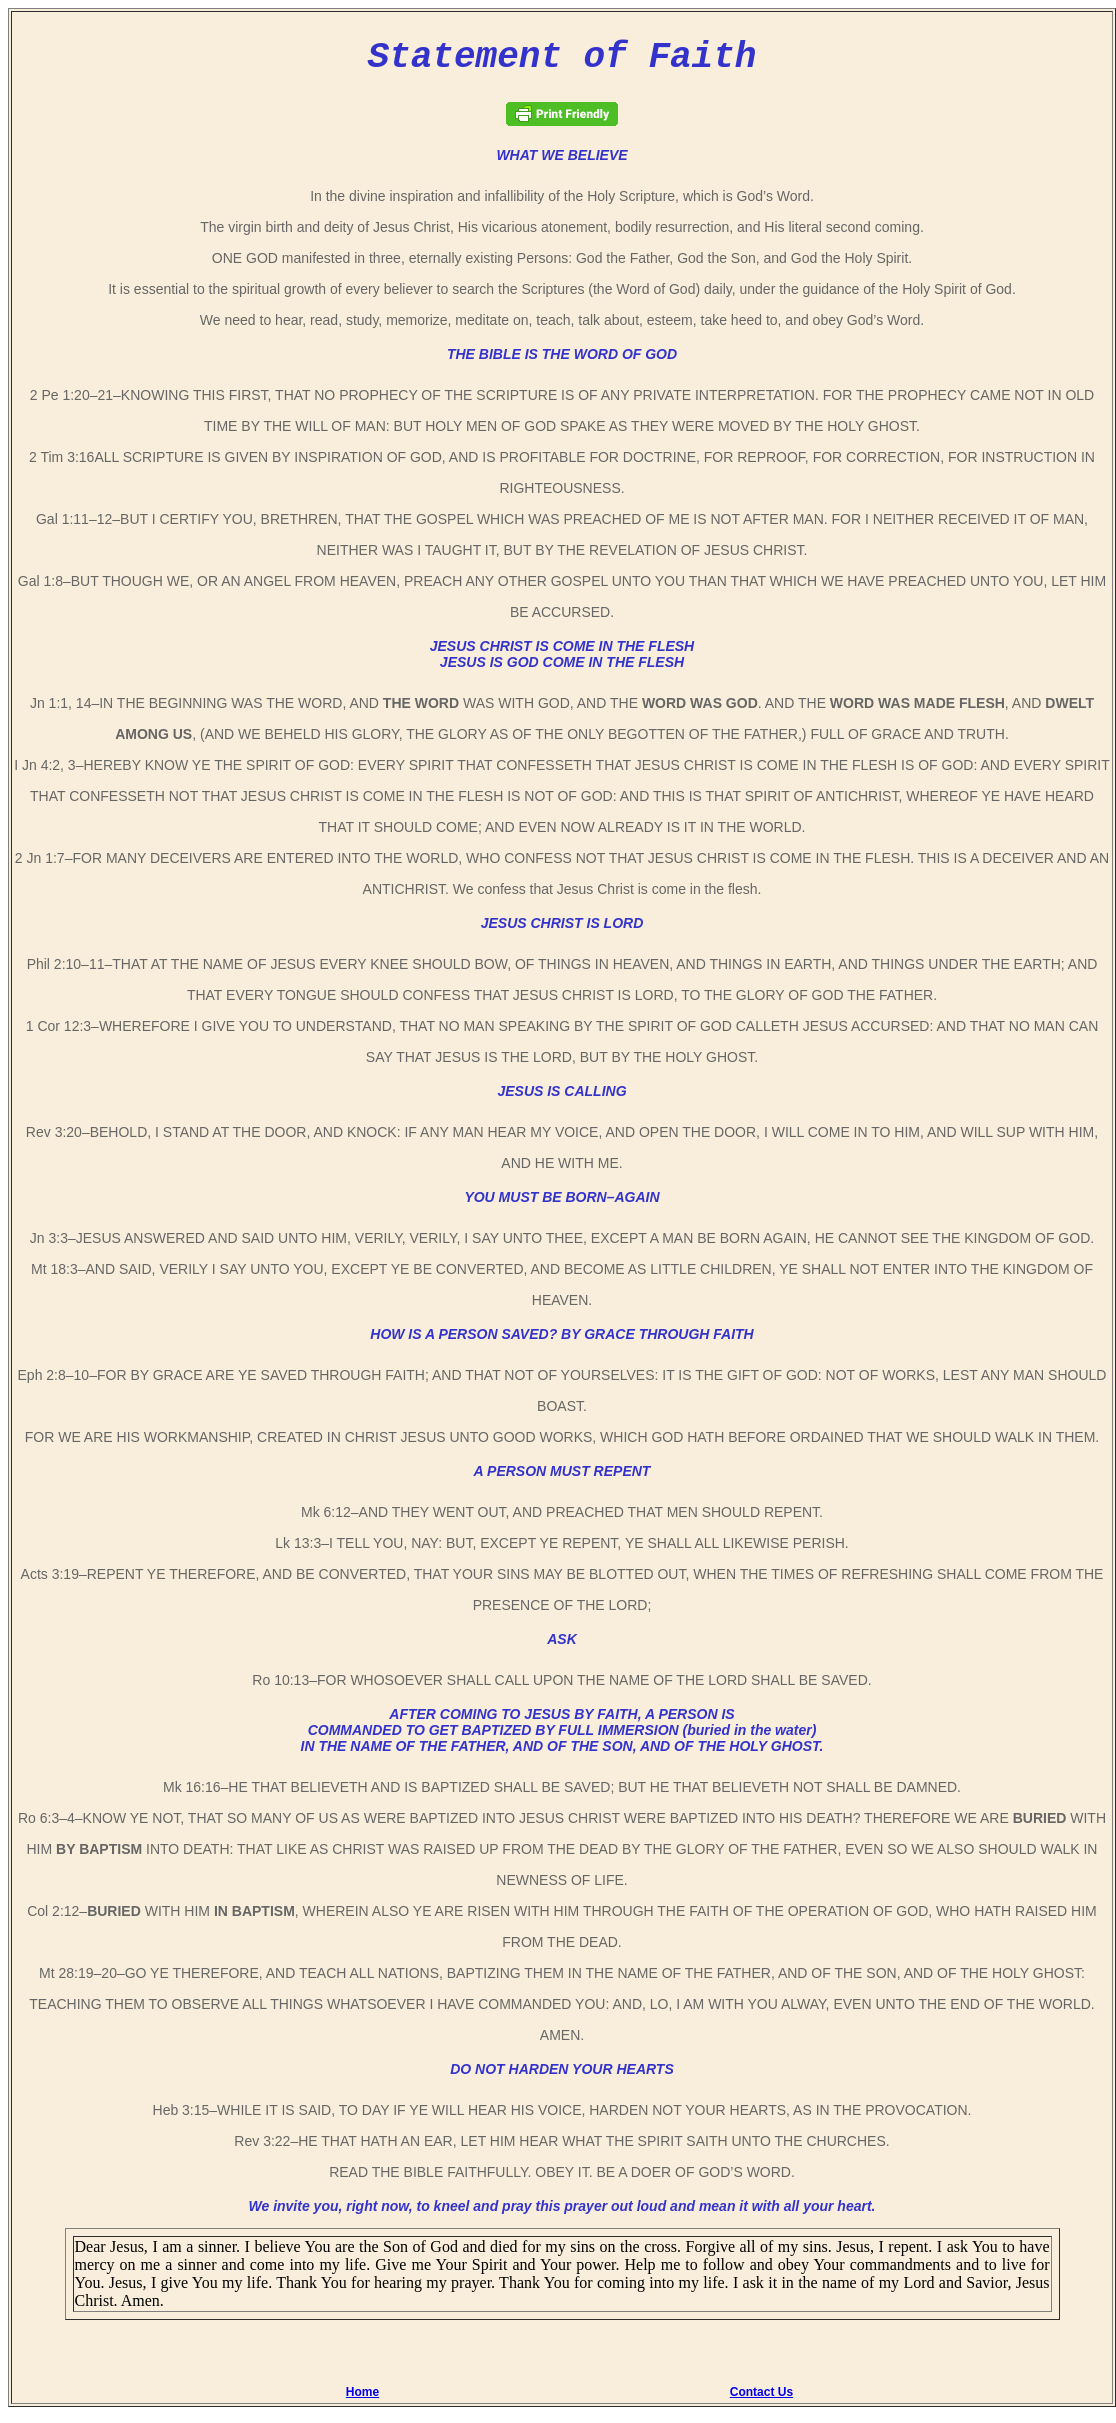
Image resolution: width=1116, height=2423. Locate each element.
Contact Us (761, 2400)
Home (362, 2400)
